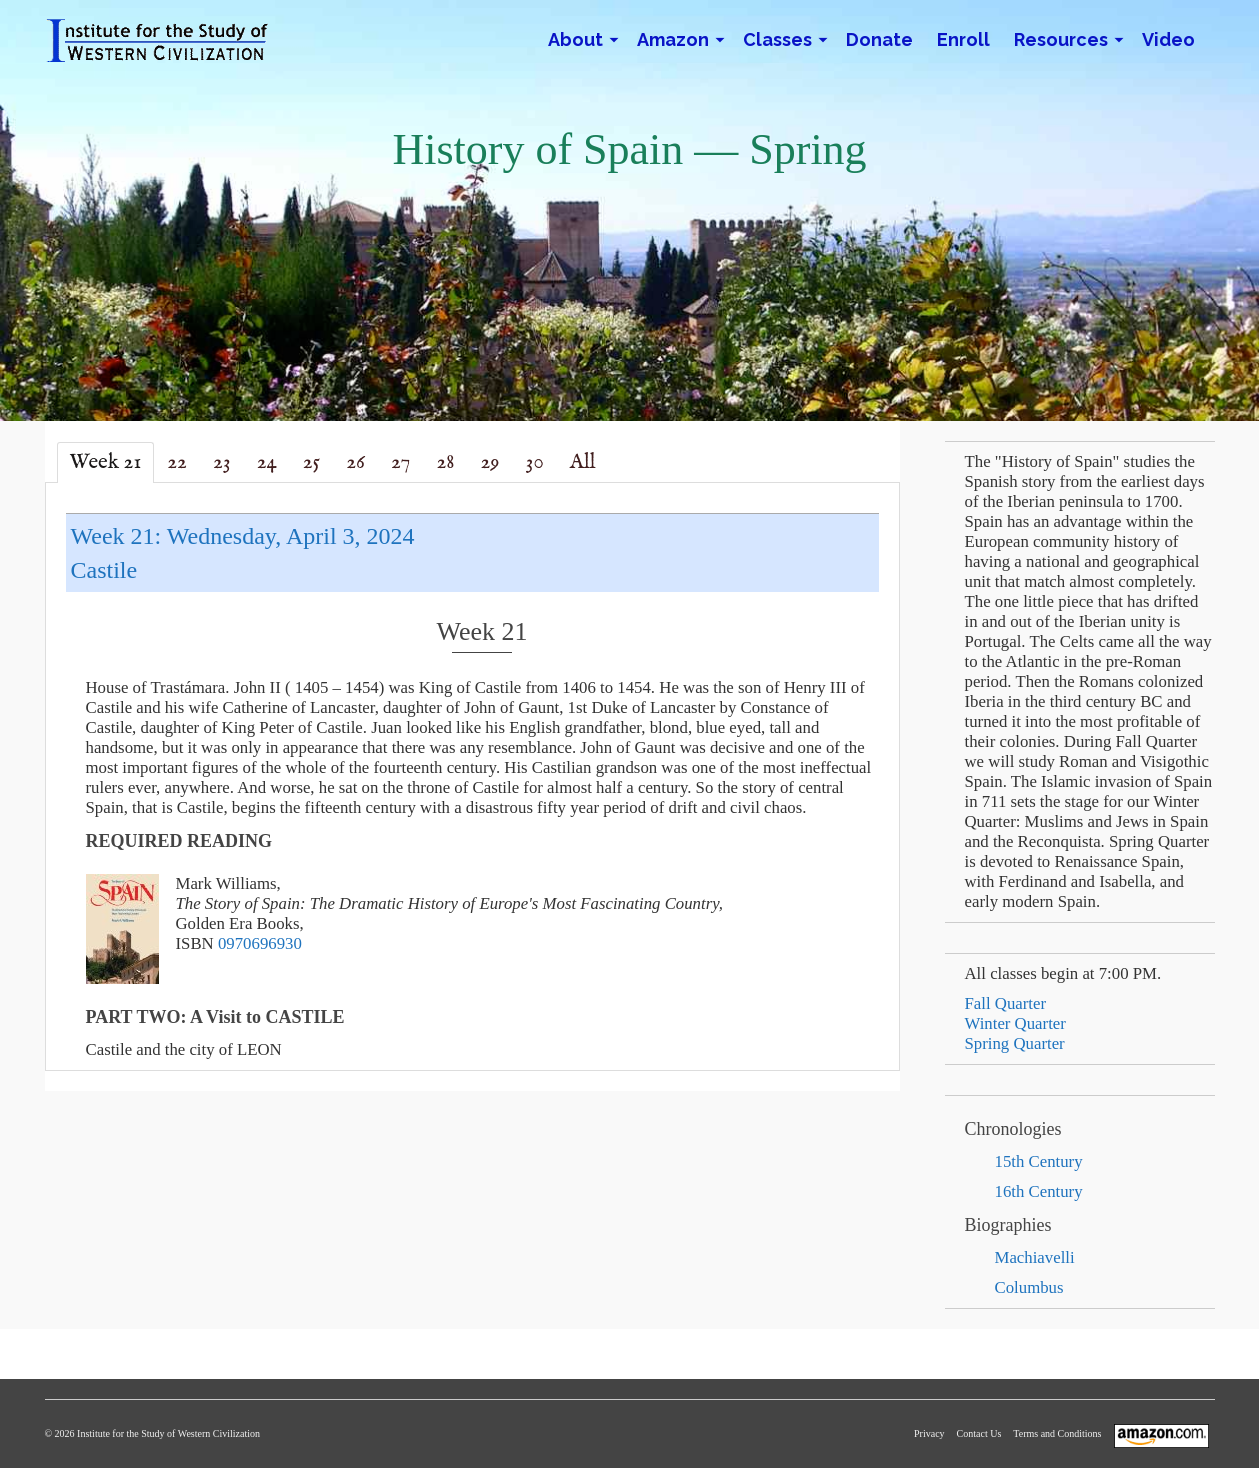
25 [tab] (311, 462)
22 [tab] (177, 462)
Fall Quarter (1006, 1003)
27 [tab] (400, 462)
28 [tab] (445, 462)
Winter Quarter (1015, 1023)
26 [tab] (355, 462)
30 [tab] (535, 462)
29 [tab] (490, 462)
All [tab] (583, 462)
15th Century (1039, 1161)
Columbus (1029, 1287)
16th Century (1039, 1191)
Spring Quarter (1015, 1043)
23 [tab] (222, 462)
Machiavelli (1035, 1257)
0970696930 (260, 943)
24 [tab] (267, 462)
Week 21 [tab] (106, 462)
